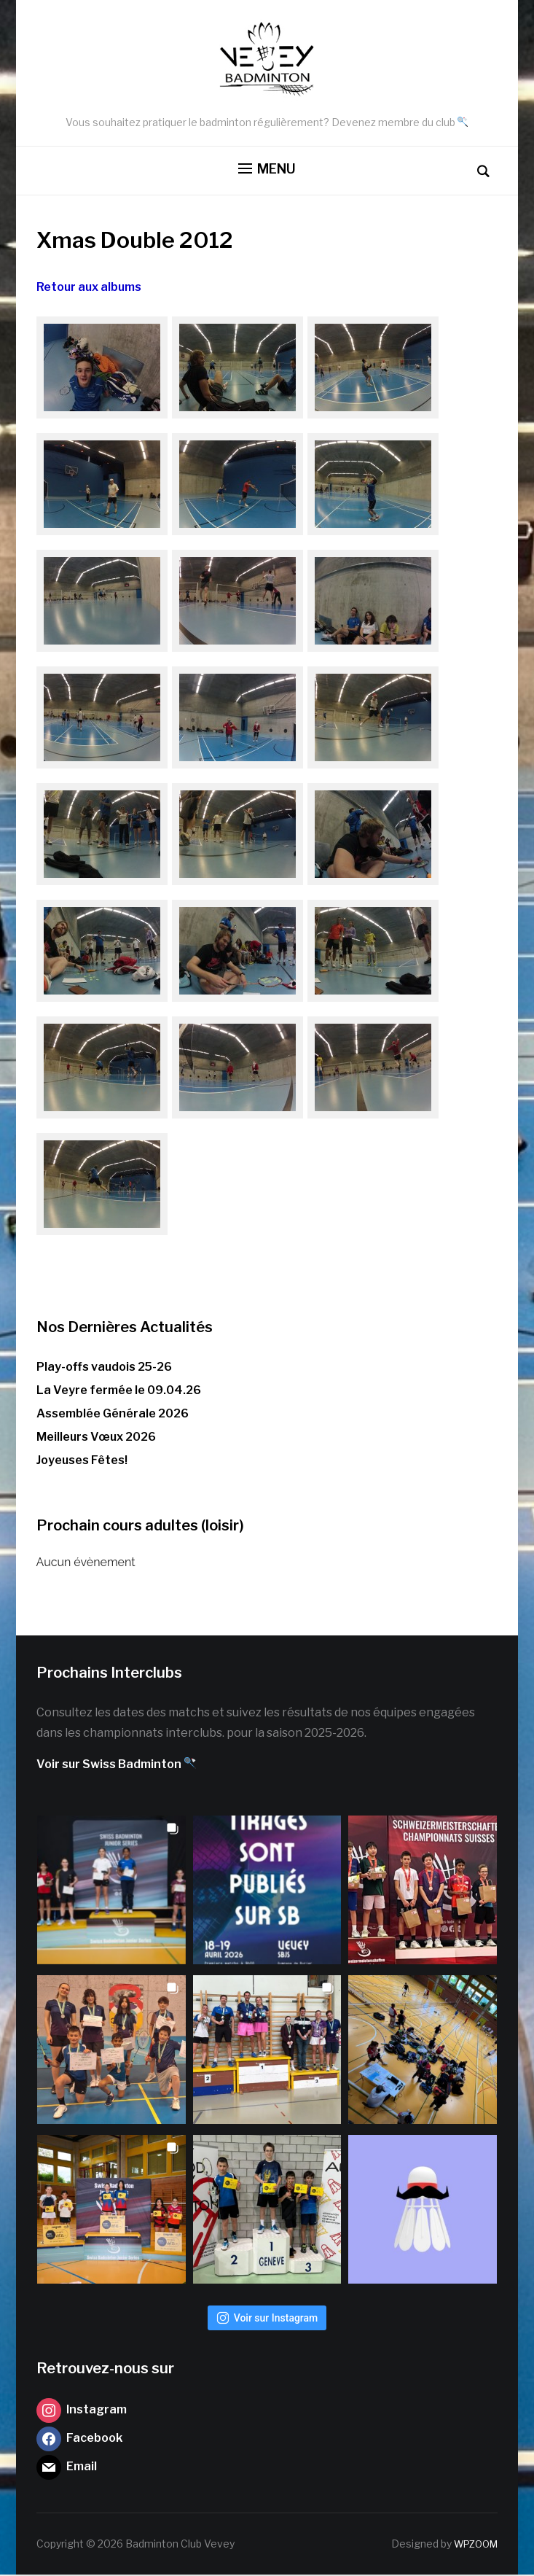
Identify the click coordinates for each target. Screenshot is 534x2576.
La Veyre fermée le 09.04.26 (118, 1391)
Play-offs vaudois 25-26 (104, 1367)
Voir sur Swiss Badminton (116, 1766)
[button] (267, 170)
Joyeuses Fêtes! (81, 1461)
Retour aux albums (88, 288)
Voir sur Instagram (267, 2319)
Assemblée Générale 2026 (112, 1415)
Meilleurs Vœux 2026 (96, 1438)
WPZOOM (473, 2545)
